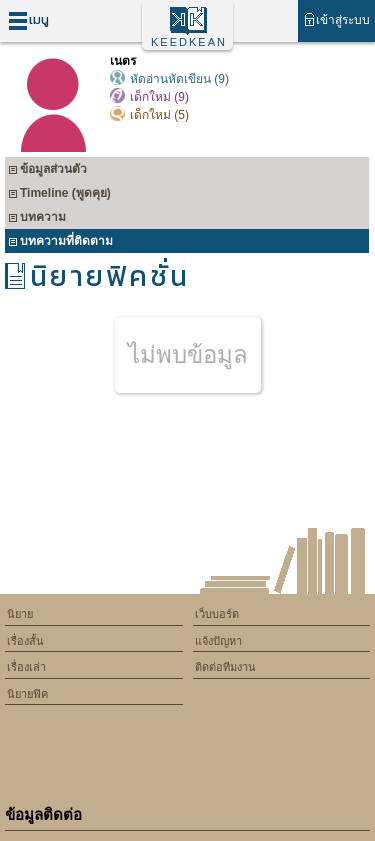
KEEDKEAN (189, 42)
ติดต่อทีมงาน (225, 667)
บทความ (37, 219)
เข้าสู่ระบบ (336, 19)
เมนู (28, 20)
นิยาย (20, 614)
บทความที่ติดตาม (60, 243)
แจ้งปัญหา (218, 641)
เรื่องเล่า (26, 667)
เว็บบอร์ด (217, 614)
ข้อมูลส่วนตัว (47, 171)
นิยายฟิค (27, 694)
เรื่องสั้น (25, 641)
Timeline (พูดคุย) (59, 195)
